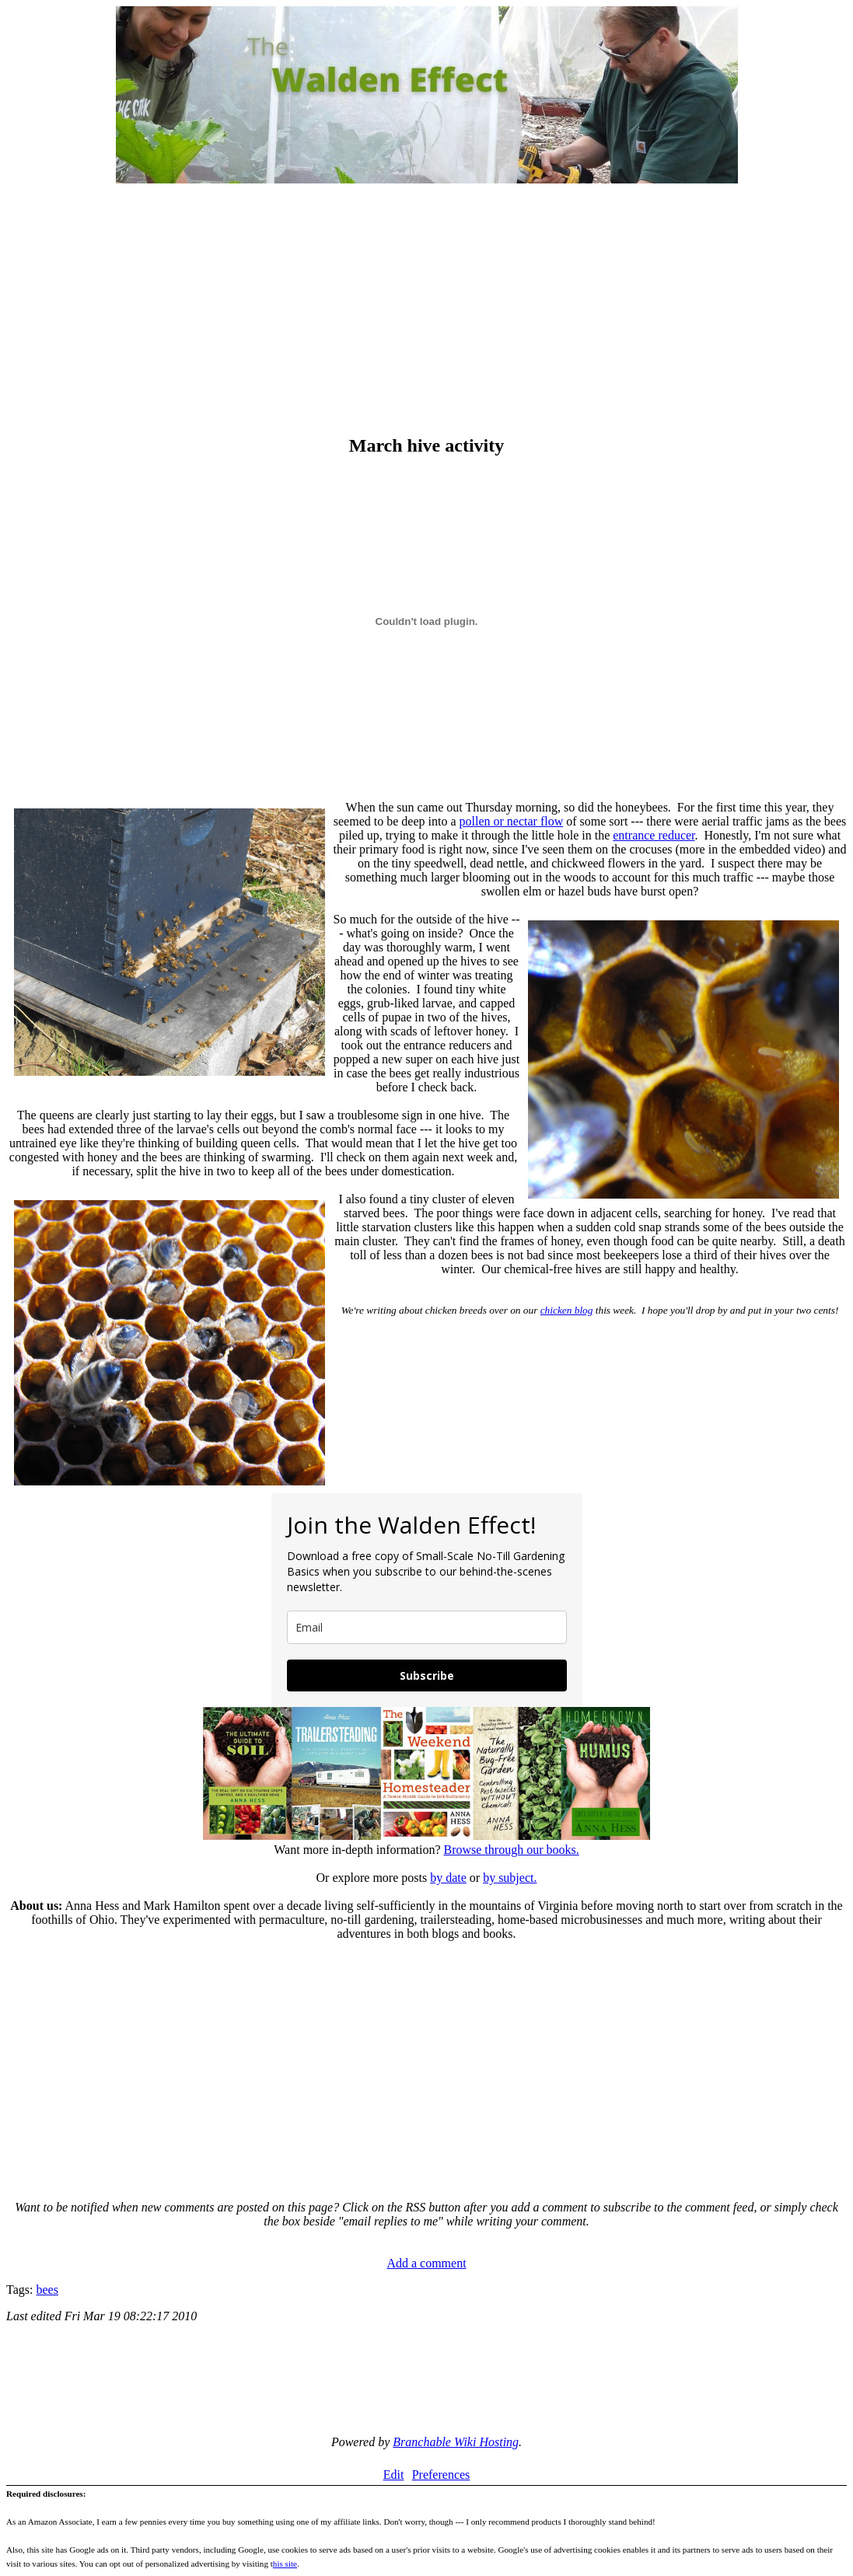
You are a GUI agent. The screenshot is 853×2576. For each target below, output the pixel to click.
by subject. (510, 1877)
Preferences (441, 2474)
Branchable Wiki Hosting (456, 2442)
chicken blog (566, 1310)
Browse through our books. (511, 1849)
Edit (393, 2474)
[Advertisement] (426, 311)
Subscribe (427, 1675)
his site (285, 2563)
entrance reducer (653, 835)
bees (47, 2289)
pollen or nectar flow (512, 821)
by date (448, 1877)
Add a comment (426, 2263)
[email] (427, 1627)
